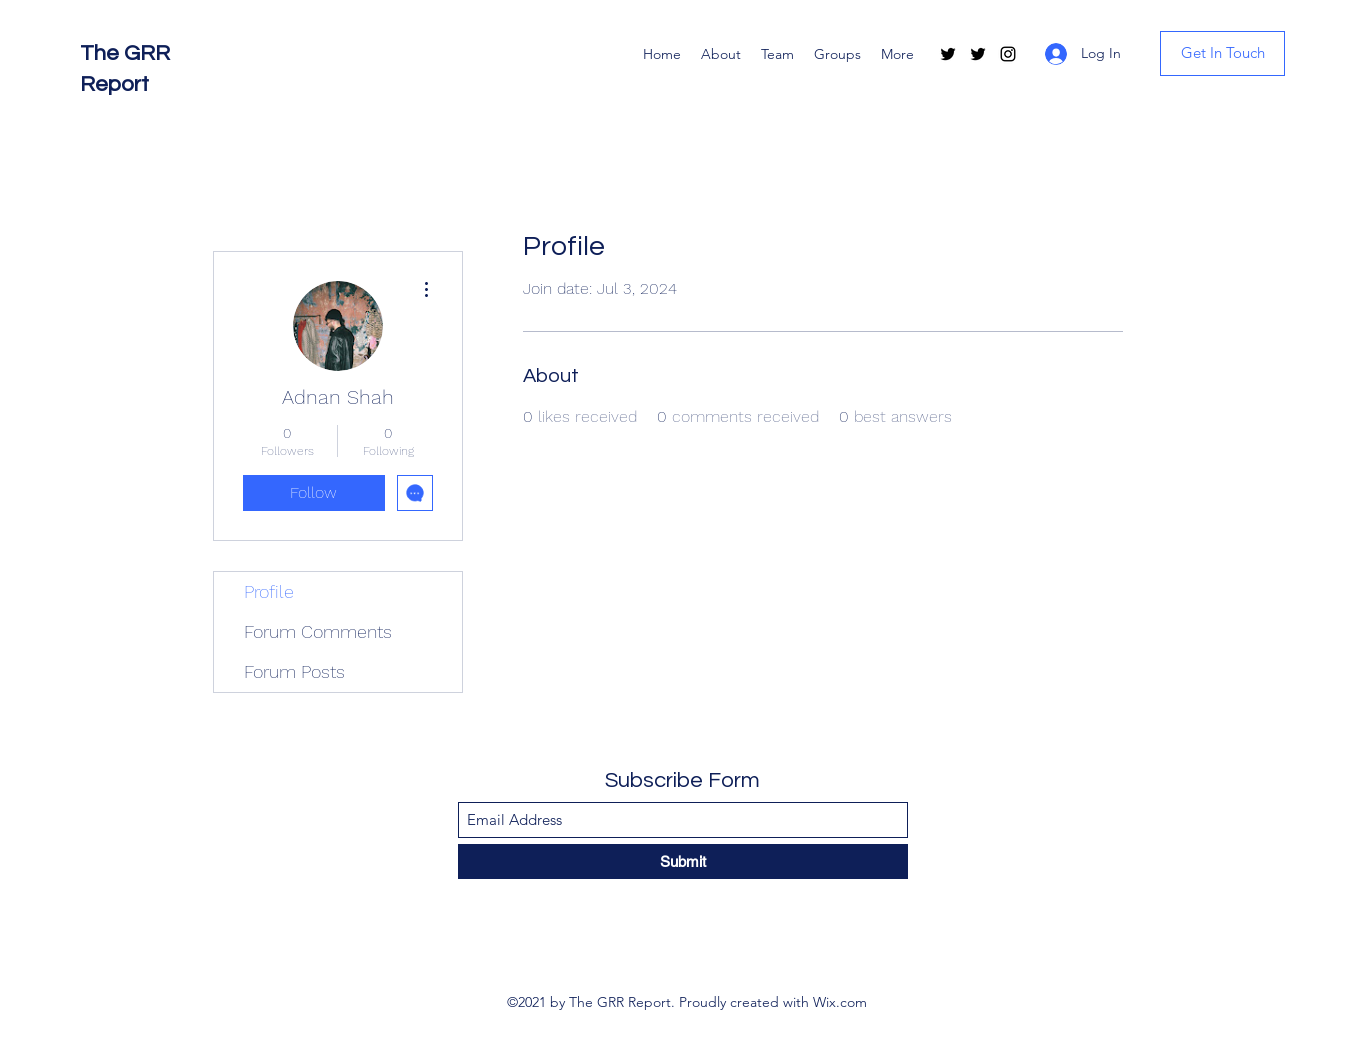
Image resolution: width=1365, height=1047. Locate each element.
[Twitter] (948, 54)
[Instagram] (1008, 54)
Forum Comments (318, 631)
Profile (269, 591)
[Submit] (683, 861)
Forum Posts (294, 671)
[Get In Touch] (1222, 53)
